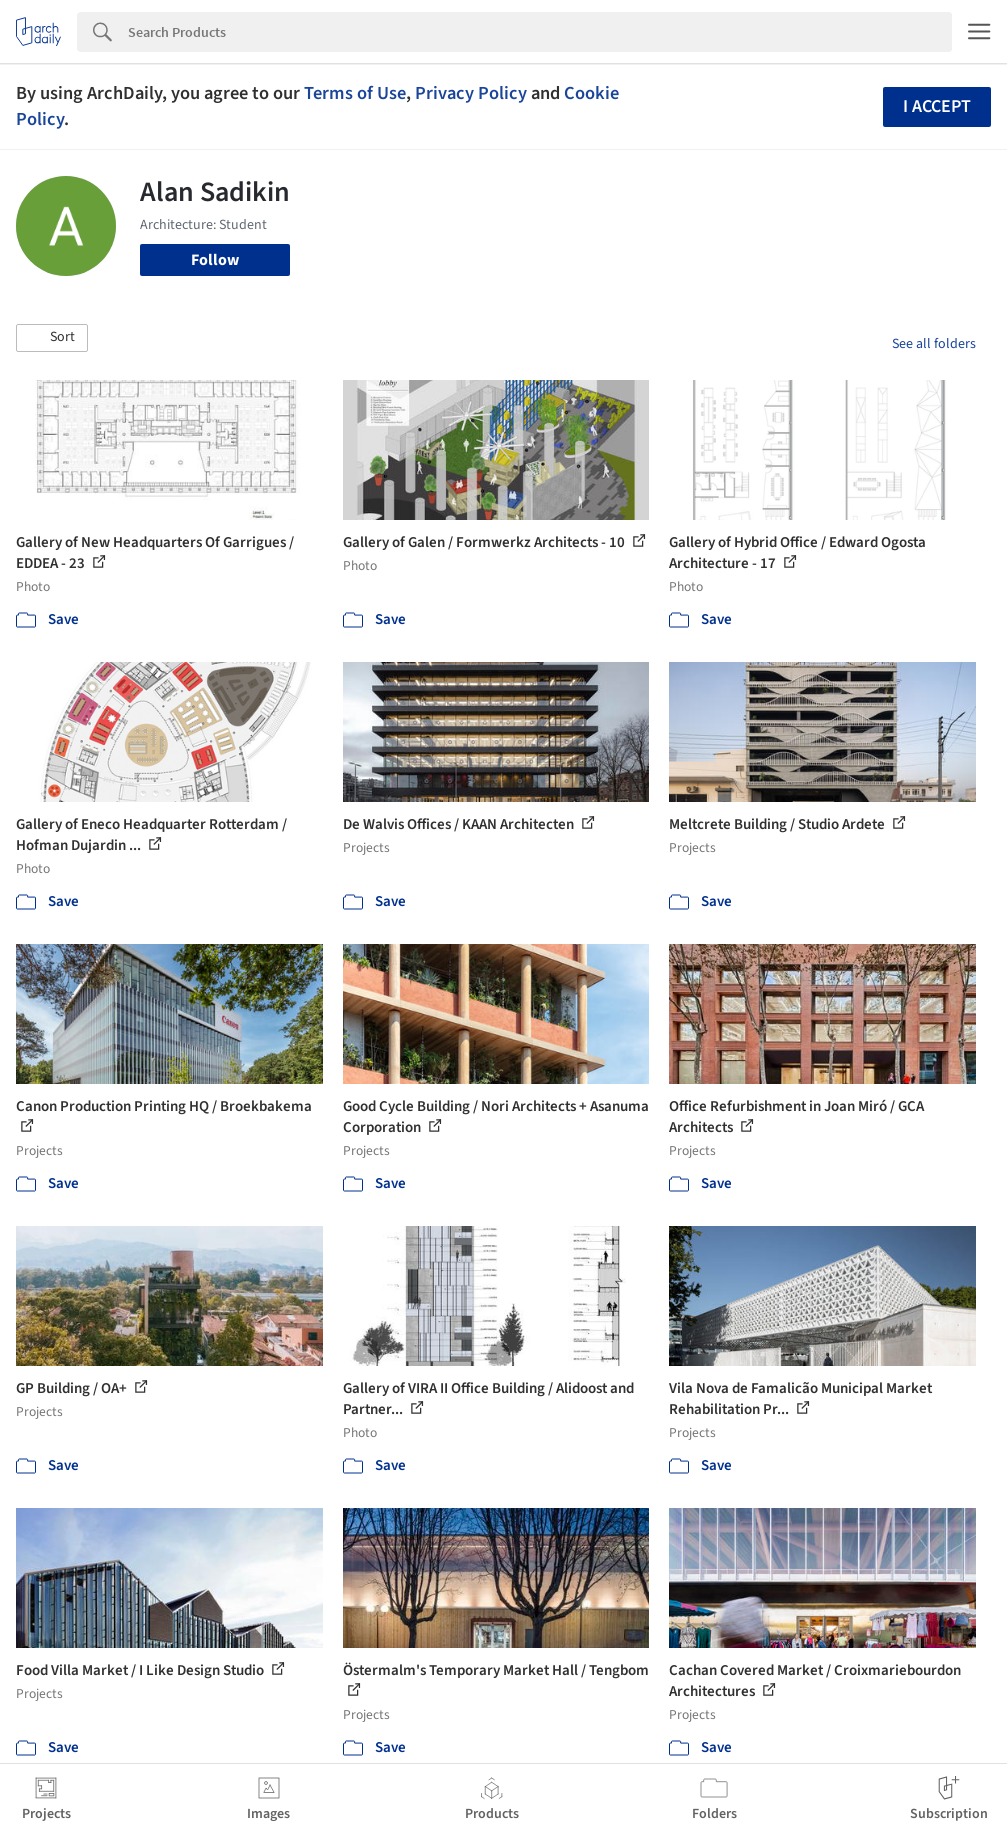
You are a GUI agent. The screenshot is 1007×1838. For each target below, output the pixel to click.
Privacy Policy (471, 93)
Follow (215, 260)
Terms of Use (355, 93)
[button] (52, 338)
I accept (937, 106)
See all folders (934, 344)
